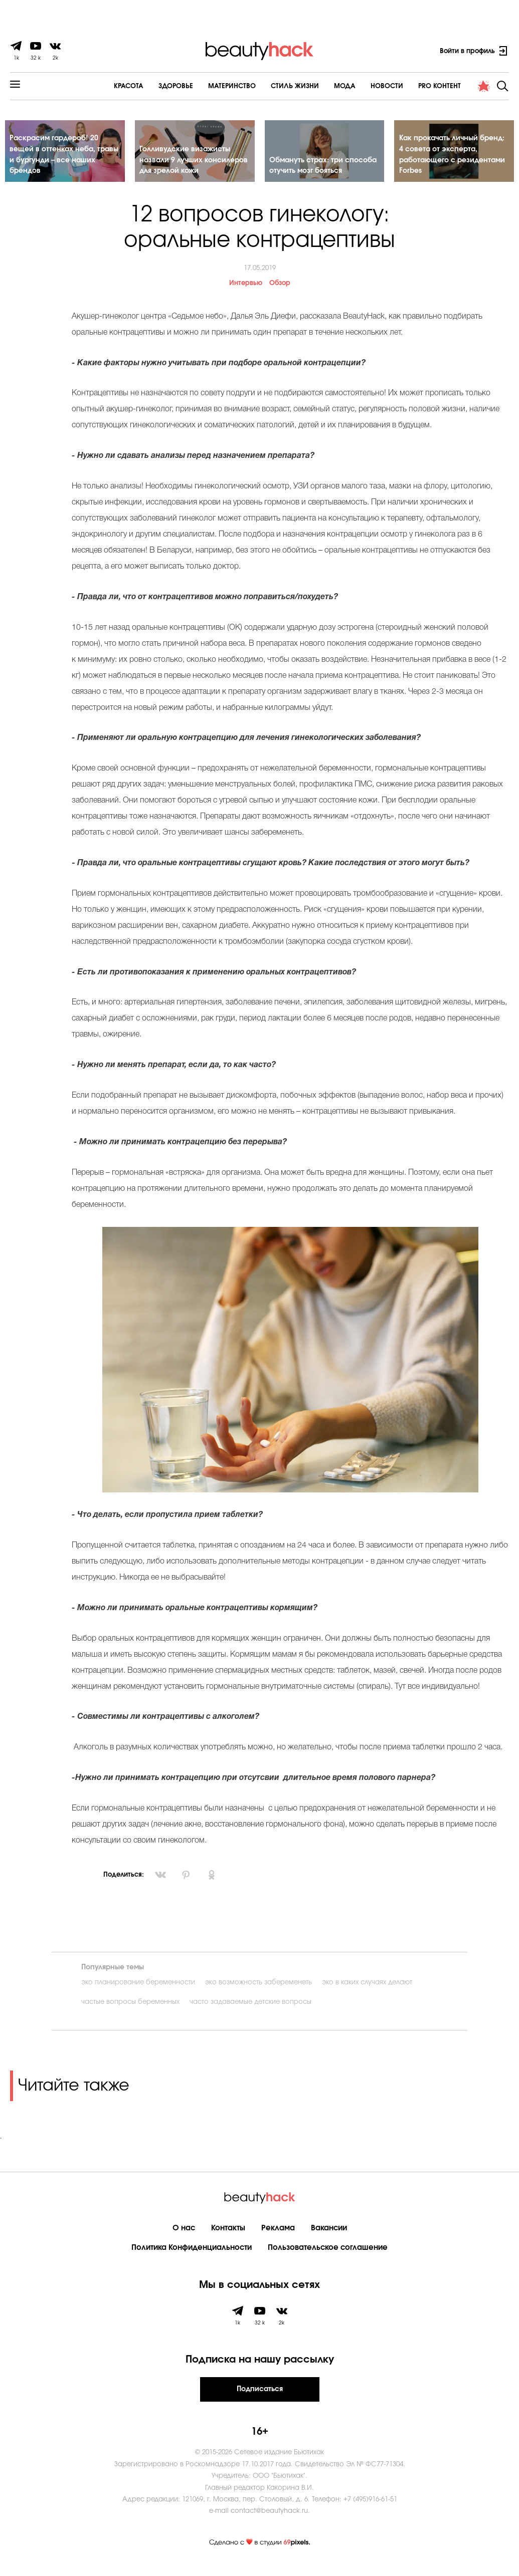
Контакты (228, 2237)
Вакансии (329, 2237)
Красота (101, 86)
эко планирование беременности (138, 1991)
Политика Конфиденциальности (191, 2256)
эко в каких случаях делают (367, 1991)
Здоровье (148, 86)
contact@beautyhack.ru (269, 2520)
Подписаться (260, 2398)
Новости (359, 86)
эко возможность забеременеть (258, 1991)
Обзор (279, 292)
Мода (317, 86)
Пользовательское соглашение (328, 2256)
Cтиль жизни (267, 86)
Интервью (245, 292)
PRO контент (412, 86)
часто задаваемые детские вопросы (250, 2010)
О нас (183, 2237)
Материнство (204, 86)
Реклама (278, 2237)
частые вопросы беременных (130, 2010)
